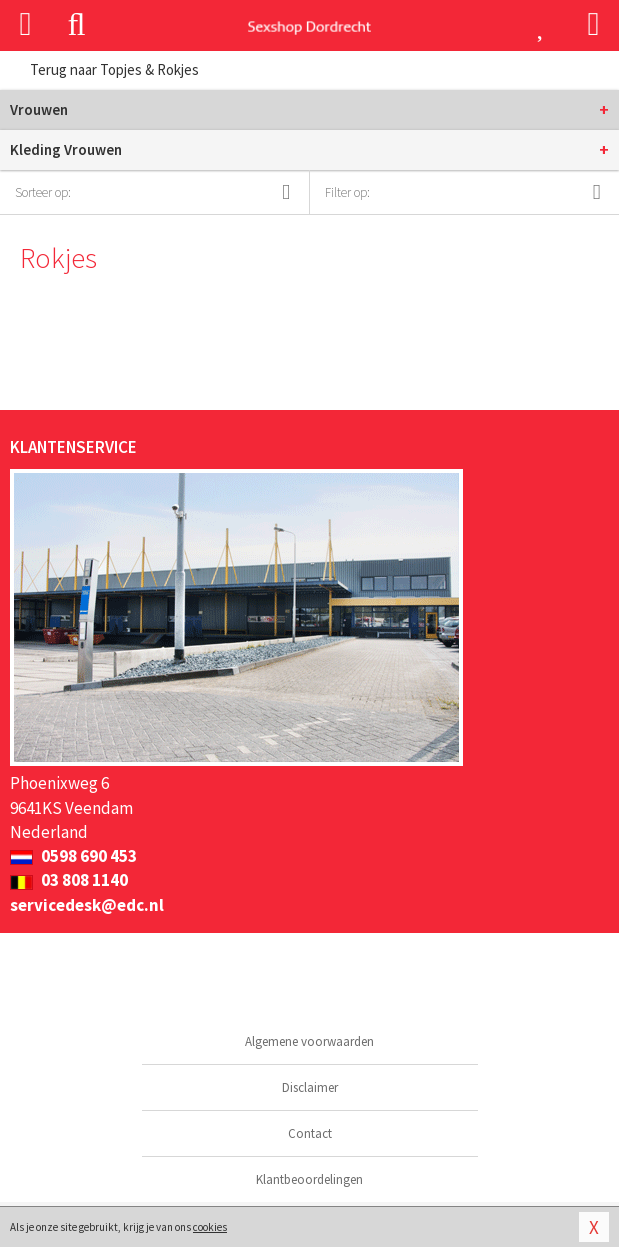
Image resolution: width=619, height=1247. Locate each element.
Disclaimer (310, 1087)
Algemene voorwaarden (309, 1041)
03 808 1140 (69, 880)
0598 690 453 (73, 856)
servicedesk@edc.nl (87, 905)
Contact (310, 1133)
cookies (210, 1227)
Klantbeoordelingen (309, 1179)
